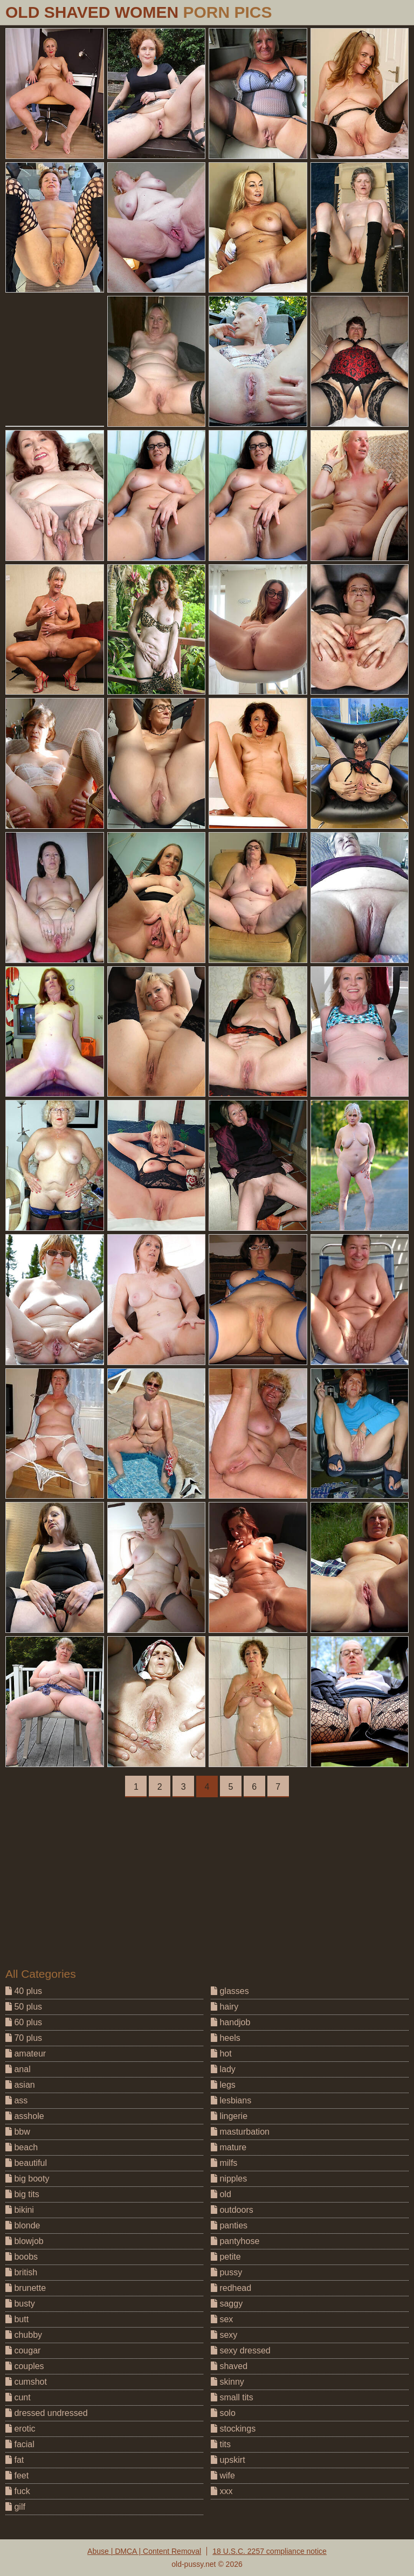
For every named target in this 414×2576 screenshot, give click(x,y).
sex (222, 2319)
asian (20, 2084)
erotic (20, 2428)
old (221, 2194)
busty (20, 2303)
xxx (221, 2491)
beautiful (26, 2163)
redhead (231, 2288)
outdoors (232, 2209)
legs (223, 2084)
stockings (233, 2428)
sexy (224, 2334)
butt (17, 2319)
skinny (227, 2381)
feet (17, 2475)
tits (221, 2444)
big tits (22, 2194)
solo (223, 2413)
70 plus (23, 2037)
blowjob (24, 2241)
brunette (25, 2288)
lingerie (229, 2116)
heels (225, 2037)
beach (21, 2147)
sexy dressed (241, 2350)
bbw (17, 2131)
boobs (21, 2256)
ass (16, 2100)
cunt (18, 2397)
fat (14, 2459)
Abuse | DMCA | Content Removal (144, 2551)
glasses (230, 1991)
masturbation (240, 2131)
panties (229, 2225)
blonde (22, 2225)
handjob (230, 2022)
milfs (224, 2163)
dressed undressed (46, 2413)
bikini (19, 2209)
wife (223, 2475)
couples (24, 2366)
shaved (229, 2366)
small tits (232, 2397)
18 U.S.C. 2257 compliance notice (269, 2551)
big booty (27, 2178)
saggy (227, 2303)
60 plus (23, 2022)
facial (19, 2444)
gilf (15, 2506)
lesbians (231, 2100)
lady (223, 2069)
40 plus (23, 1991)
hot (221, 2053)
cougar (22, 2350)
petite (226, 2256)
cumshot (26, 2381)
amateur (25, 2053)
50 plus (23, 2006)
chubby (23, 2334)
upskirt (228, 2459)
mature (228, 2147)
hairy (224, 2006)
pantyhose (235, 2241)
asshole (24, 2116)
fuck (17, 2491)
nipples (229, 2178)
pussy (226, 2272)
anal (18, 2069)
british (21, 2272)
